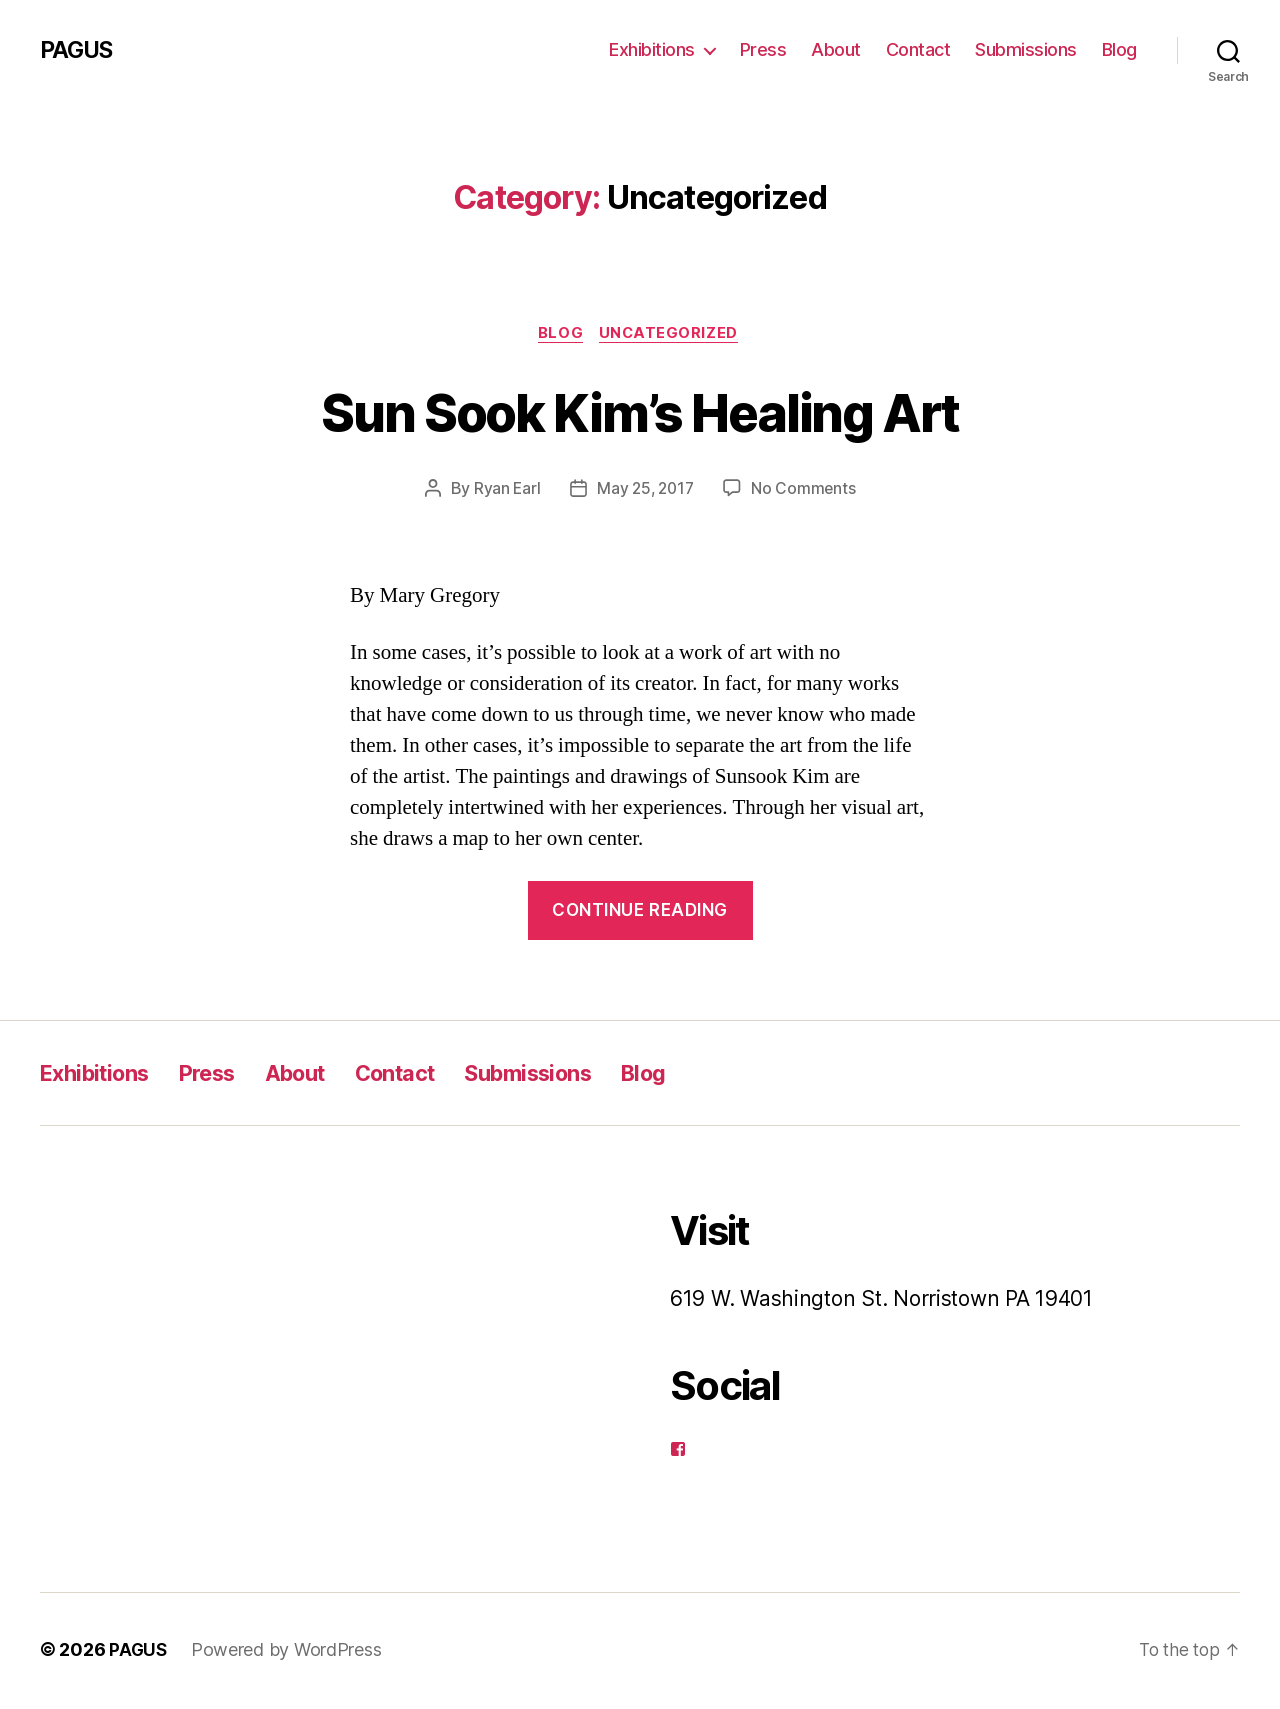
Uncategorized (673, 335)
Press (763, 49)
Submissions (1026, 49)
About (836, 49)
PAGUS (78, 50)
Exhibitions (652, 49)
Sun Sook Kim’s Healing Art (640, 411)
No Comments (806, 491)
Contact (918, 49)
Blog (1119, 49)
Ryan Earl (504, 491)
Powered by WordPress (287, 1652)
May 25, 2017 (645, 491)
